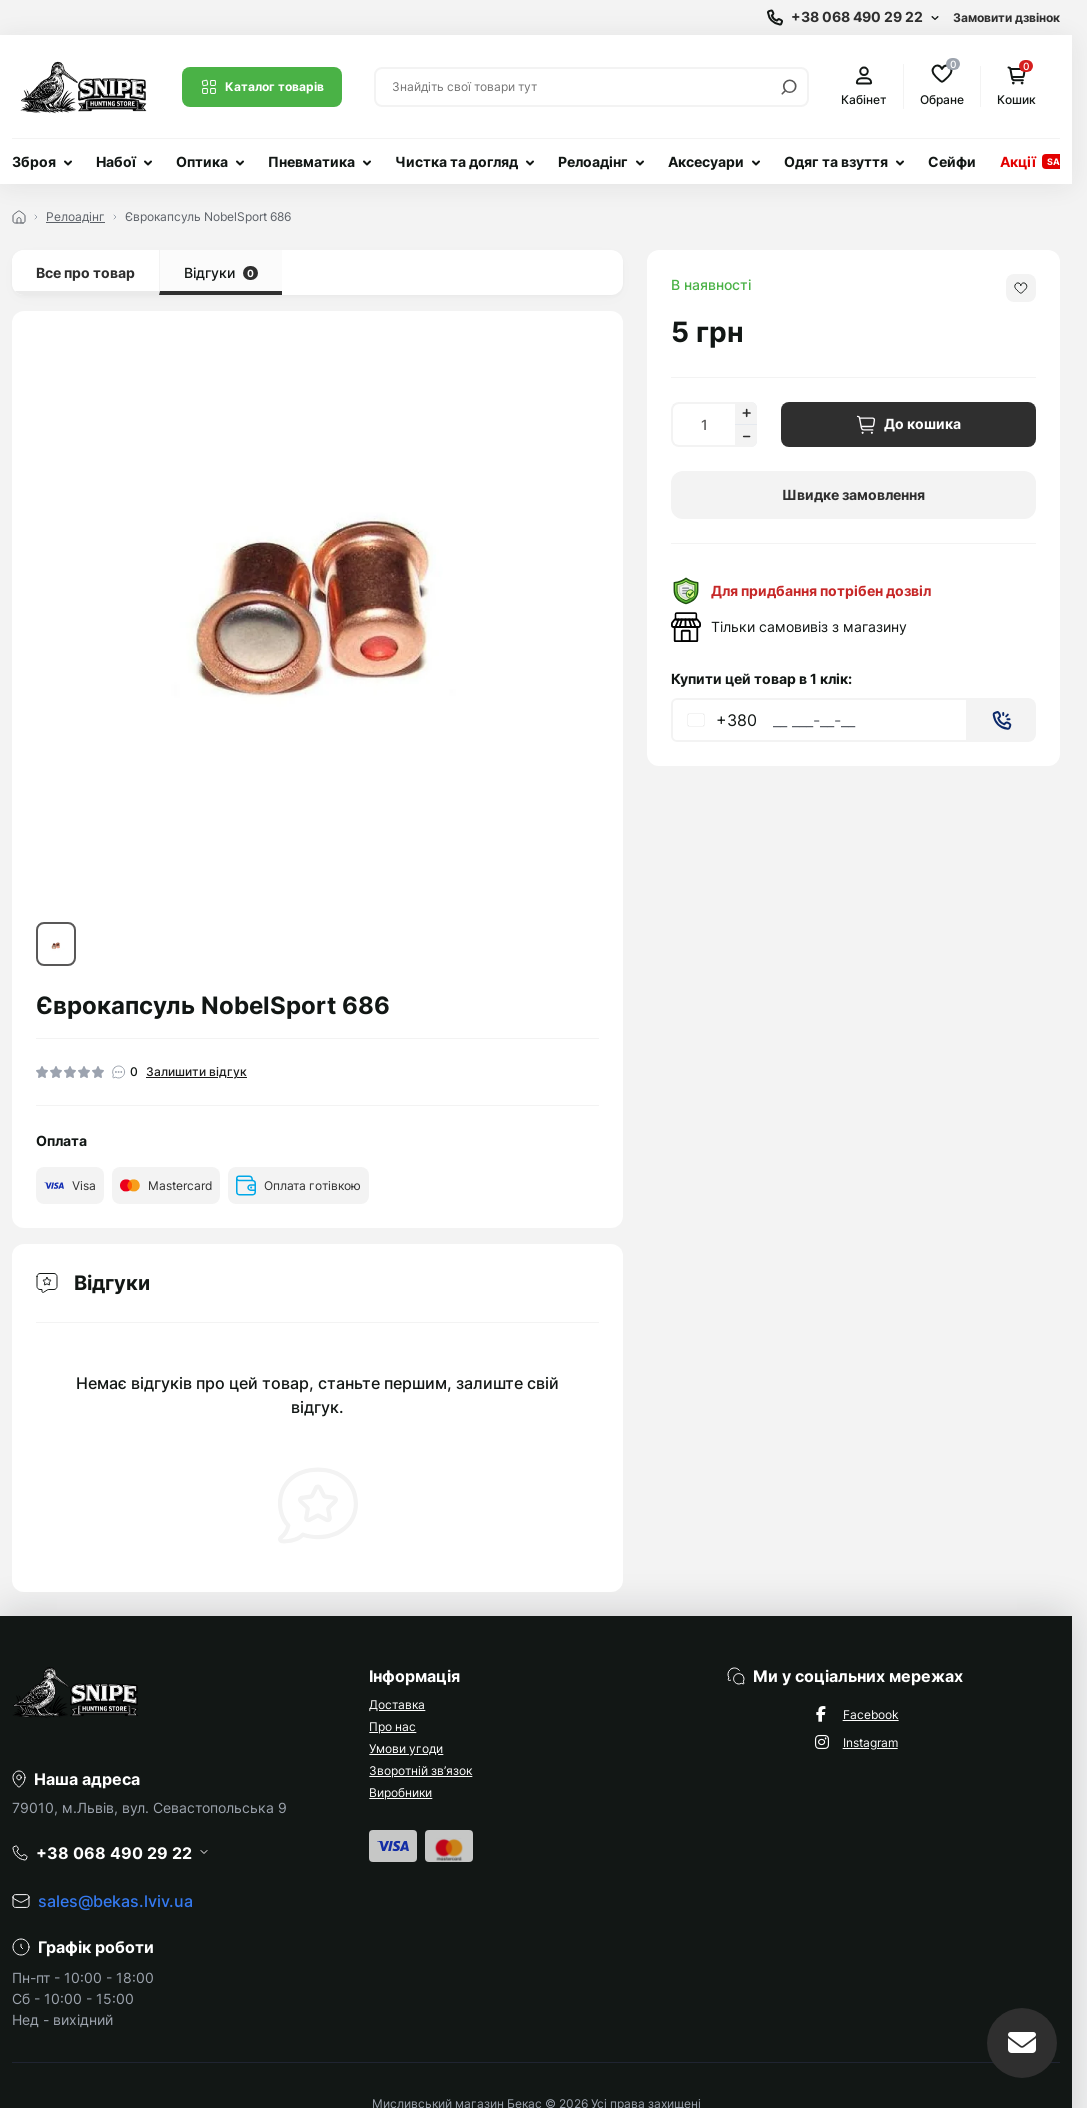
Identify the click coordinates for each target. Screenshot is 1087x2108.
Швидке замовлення (853, 494)
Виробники (400, 1792)
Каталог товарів (262, 87)
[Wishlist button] (1021, 288)
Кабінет (864, 86)
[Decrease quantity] (746, 436)
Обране (942, 85)
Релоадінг (593, 161)
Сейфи (952, 161)
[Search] (789, 87)
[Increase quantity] (746, 413)
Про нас (392, 1726)
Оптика (202, 161)
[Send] (1002, 720)
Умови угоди (406, 1748)
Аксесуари (706, 161)
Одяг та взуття (836, 161)
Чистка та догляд (456, 161)
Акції (1018, 161)
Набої (116, 161)
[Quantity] (703, 424)
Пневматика (311, 161)
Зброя (34, 161)
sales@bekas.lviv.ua (115, 1901)
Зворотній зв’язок (420, 1770)
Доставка (397, 1704)
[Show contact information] (853, 17)
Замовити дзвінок (1006, 17)
